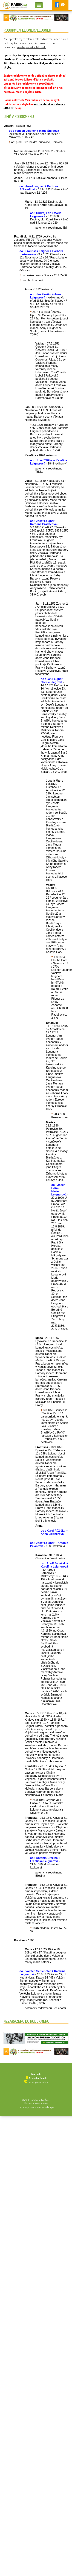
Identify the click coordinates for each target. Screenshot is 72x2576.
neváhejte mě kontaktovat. (31, 47)
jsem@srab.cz (41, 2082)
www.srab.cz (35, 2106)
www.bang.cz (48, 2106)
